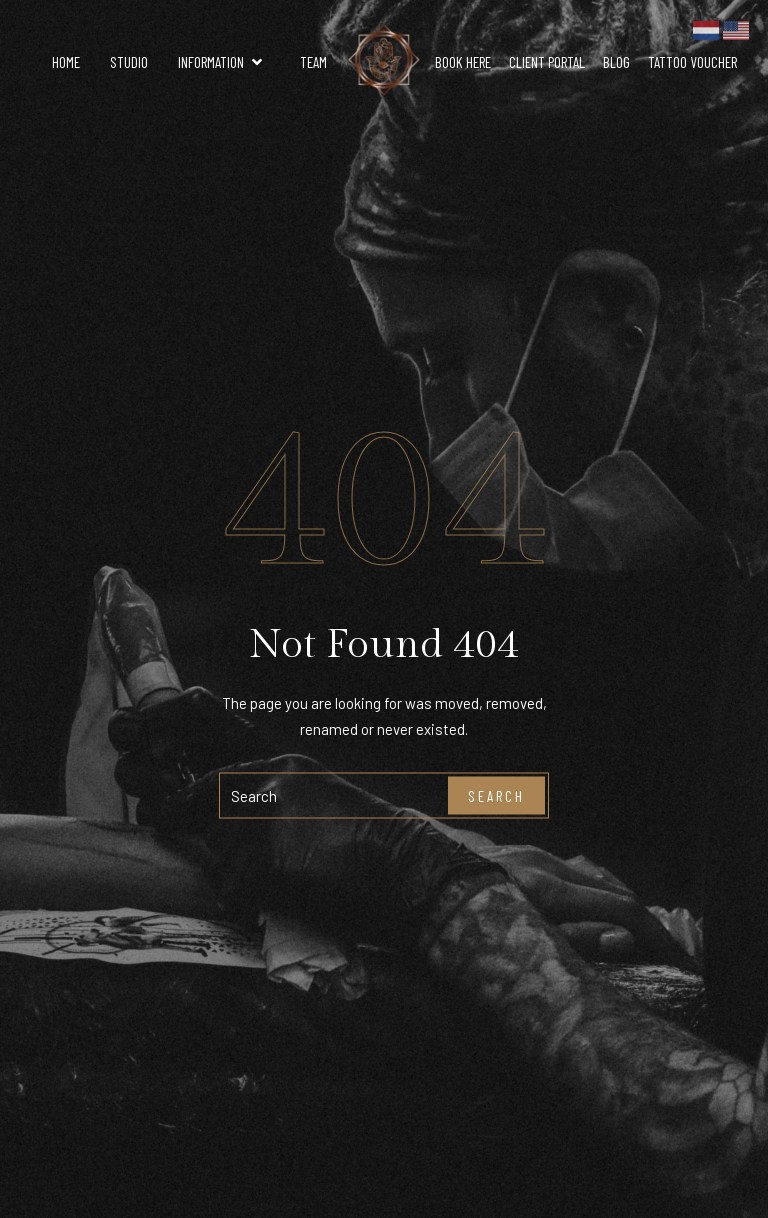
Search (496, 795)
